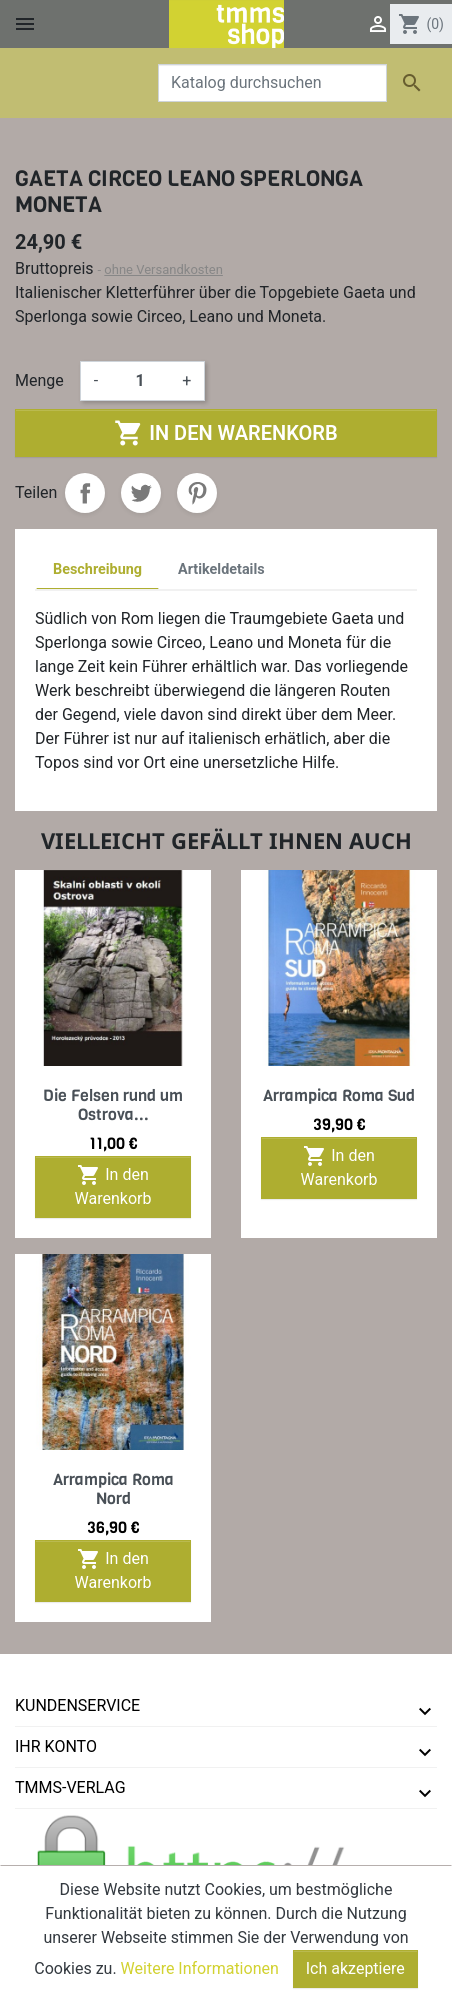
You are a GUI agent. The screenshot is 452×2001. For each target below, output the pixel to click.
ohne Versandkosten (163, 269)
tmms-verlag (70, 1787)
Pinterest (197, 493)
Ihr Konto (56, 1746)
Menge (39, 380)
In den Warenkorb (225, 433)
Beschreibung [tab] (97, 569)
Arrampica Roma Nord (113, 1489)
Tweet (141, 493)
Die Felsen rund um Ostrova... (113, 1105)
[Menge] (140, 381)
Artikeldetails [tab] (221, 569)
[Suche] (272, 83)
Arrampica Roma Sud (339, 1095)
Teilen (85, 493)
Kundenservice (77, 1705)
